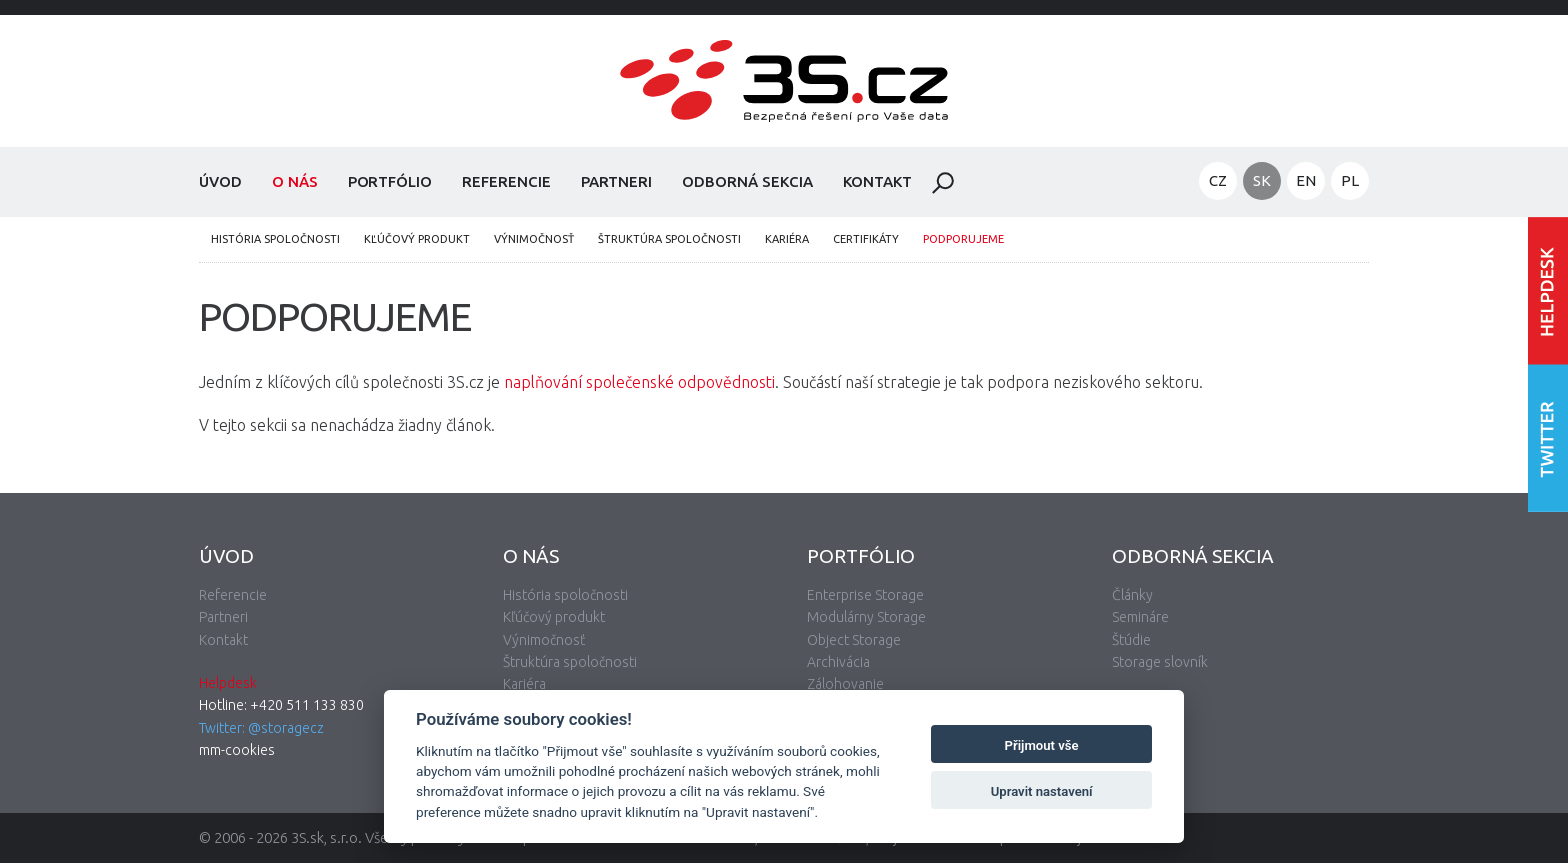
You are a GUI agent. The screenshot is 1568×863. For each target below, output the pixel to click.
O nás (295, 181)
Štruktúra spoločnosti (669, 239)
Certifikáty (866, 239)
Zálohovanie (845, 684)
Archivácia (838, 662)
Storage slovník (1160, 662)
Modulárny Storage (866, 617)
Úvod (220, 181)
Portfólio (390, 181)
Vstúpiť (1548, 290)
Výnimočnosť (534, 239)
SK (1262, 180)
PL (1350, 180)
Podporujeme (963, 239)
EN (1306, 180)
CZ (1218, 180)
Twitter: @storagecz (261, 728)
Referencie (506, 181)
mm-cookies (237, 750)
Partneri (617, 181)
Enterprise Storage (865, 595)
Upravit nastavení (1042, 791)
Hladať (943, 183)
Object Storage (854, 640)
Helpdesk (228, 683)
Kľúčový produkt (417, 239)
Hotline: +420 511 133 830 (281, 705)
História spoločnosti (275, 239)
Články (1132, 595)
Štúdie (1131, 640)
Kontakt (878, 181)
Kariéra (787, 239)
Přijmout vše (1042, 745)
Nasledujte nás (1548, 437)
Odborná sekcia (747, 181)
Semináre (1140, 617)
